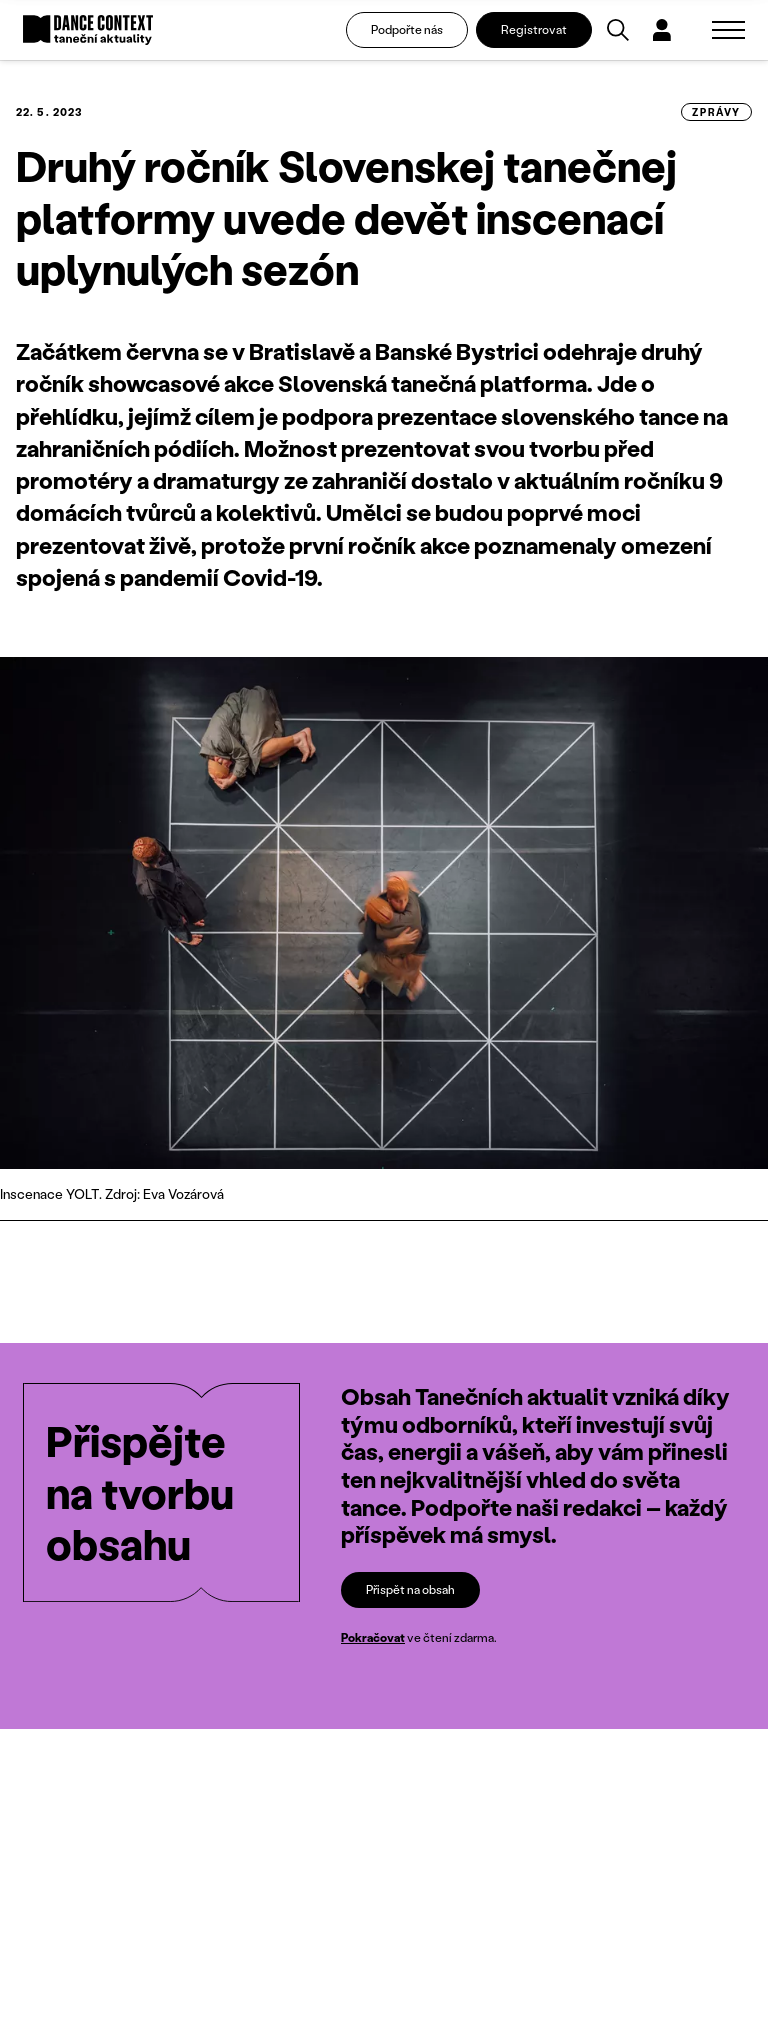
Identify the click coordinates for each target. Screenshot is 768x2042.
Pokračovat (373, 1637)
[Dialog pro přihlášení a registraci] (662, 30)
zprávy (716, 112)
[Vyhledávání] (618, 30)
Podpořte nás (407, 29)
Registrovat (534, 29)
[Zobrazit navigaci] (728, 30)
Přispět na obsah (410, 1589)
